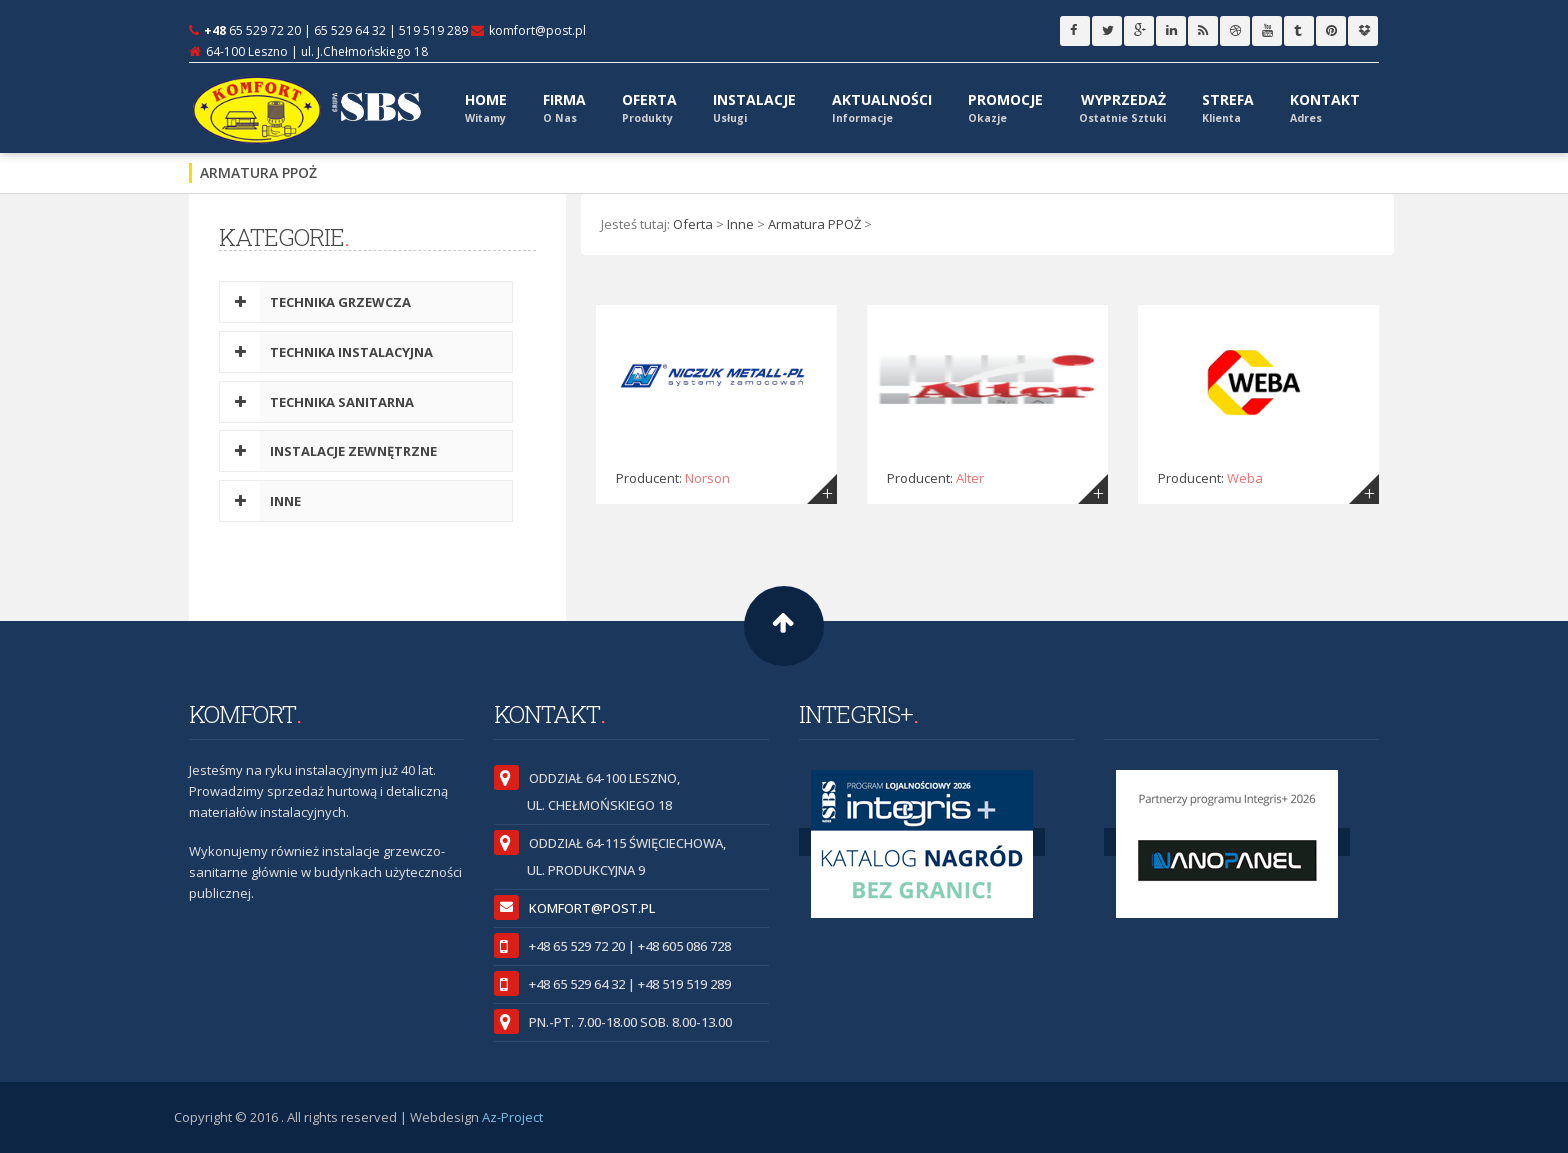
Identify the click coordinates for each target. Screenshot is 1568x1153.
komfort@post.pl (537, 30)
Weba (1245, 478)
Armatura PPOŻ (814, 224)
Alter (970, 478)
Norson (707, 478)
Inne (740, 224)
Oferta (693, 224)
